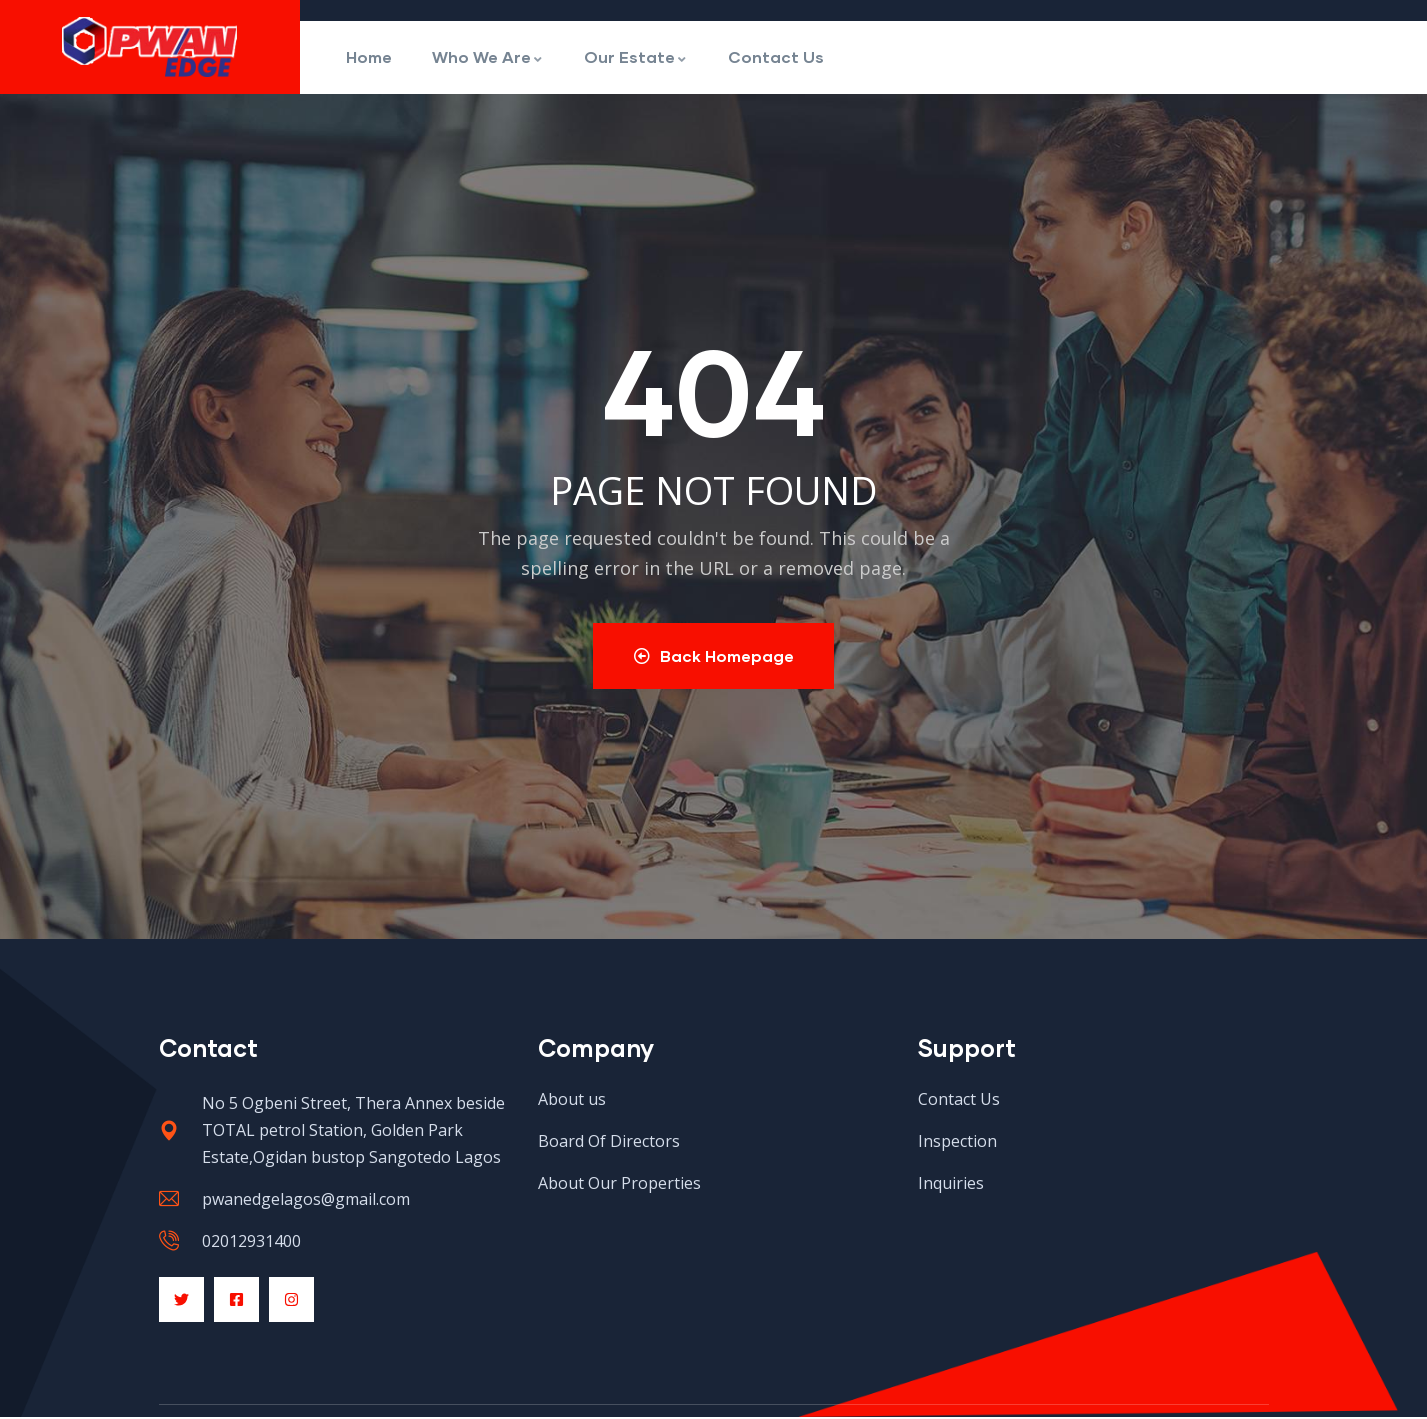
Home (369, 56)
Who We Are (488, 56)
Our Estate (636, 56)
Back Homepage (713, 656)
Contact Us (776, 56)
